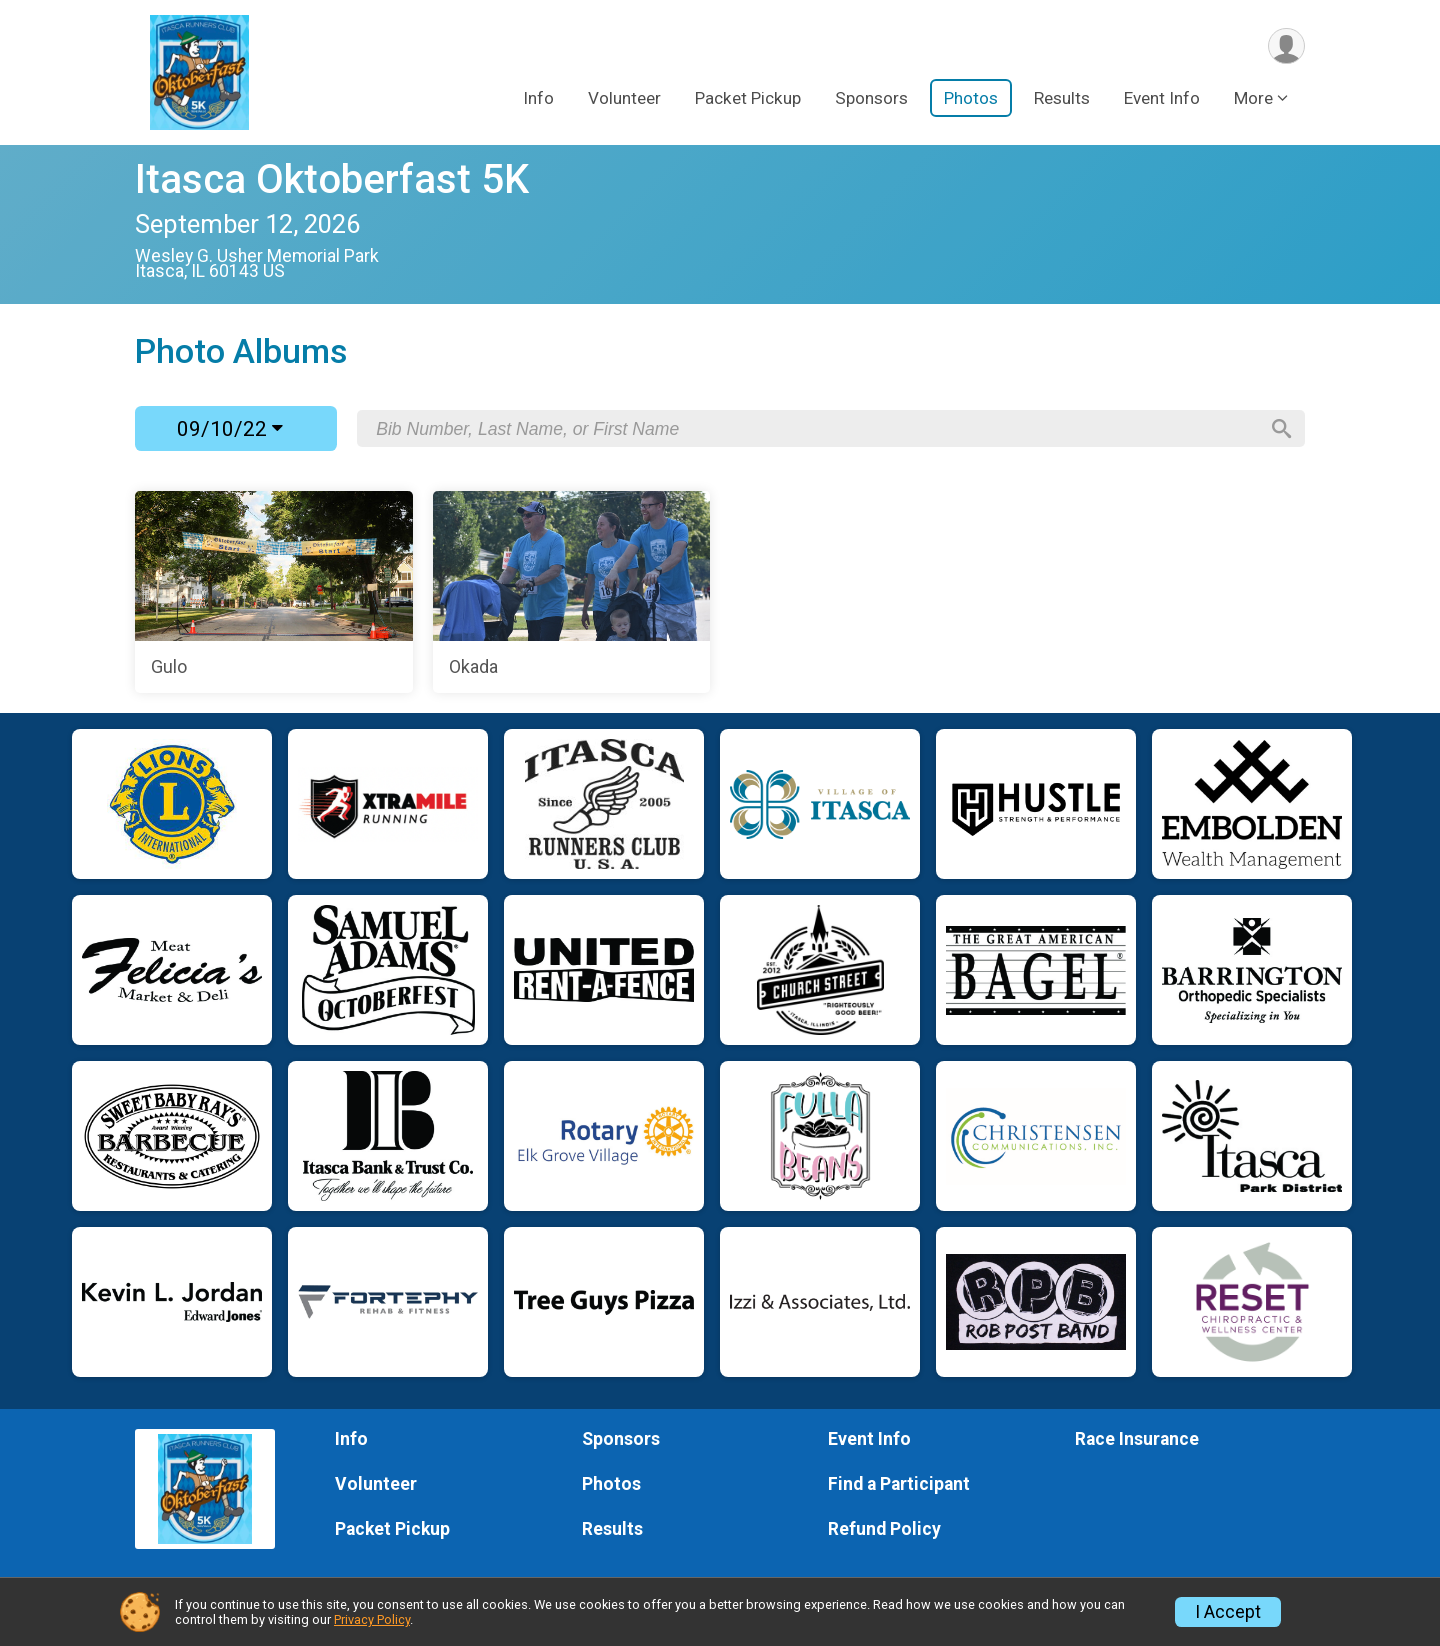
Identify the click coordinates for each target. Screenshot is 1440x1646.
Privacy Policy (372, 1619)
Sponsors (871, 99)
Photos (971, 99)
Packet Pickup (748, 99)
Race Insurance (1137, 1439)
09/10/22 (230, 429)
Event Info (1162, 99)
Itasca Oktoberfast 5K (332, 179)
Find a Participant (899, 1484)
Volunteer (624, 99)
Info (538, 99)
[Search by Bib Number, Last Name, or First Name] (817, 429)
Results (1062, 99)
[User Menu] (1286, 46)
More (1253, 99)
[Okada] (572, 592)
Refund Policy (884, 1529)
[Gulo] (274, 592)
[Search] (1281, 429)
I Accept (1228, 1612)
